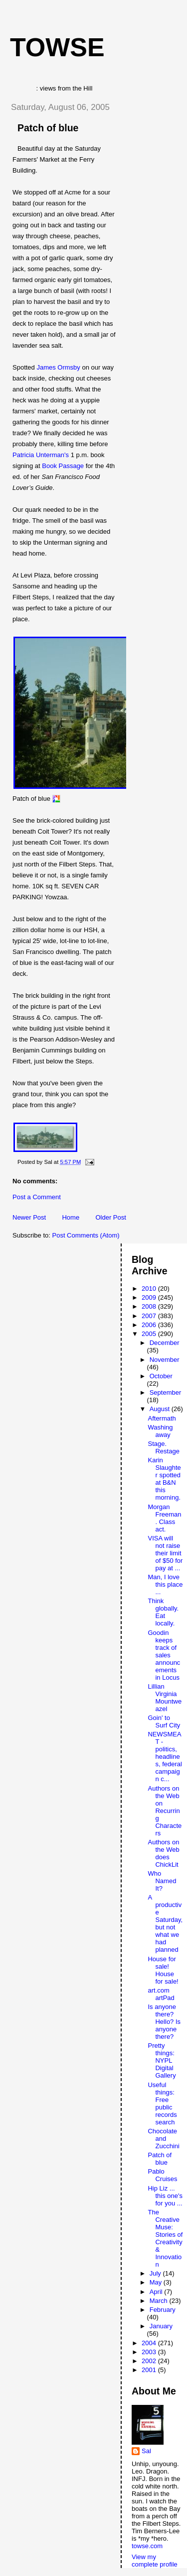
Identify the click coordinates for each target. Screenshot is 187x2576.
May (157, 2282)
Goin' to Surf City (164, 1721)
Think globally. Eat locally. (163, 1612)
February (163, 2309)
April (157, 2291)
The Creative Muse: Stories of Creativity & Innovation (165, 2238)
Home (70, 1217)
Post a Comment (36, 1197)
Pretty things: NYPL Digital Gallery (162, 2060)
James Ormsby (58, 367)
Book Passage (63, 466)
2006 (150, 1325)
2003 (150, 2352)
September (166, 1392)
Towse (57, 47)
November (165, 1359)
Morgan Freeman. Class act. (164, 1518)
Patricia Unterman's (40, 455)
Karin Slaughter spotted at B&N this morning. (164, 1478)
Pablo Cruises (162, 2175)
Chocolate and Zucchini (163, 2138)
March (160, 2300)
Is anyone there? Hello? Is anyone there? (164, 2021)
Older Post (110, 1217)
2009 (150, 1297)
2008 (150, 1306)
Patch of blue (47, 127)
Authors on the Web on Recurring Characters (165, 1811)
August (161, 1409)
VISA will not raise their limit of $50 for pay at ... (165, 1553)
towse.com (147, 2546)
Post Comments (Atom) (86, 1235)
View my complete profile (155, 2560)
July (156, 2273)
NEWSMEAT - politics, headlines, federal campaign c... (165, 1756)
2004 (150, 2343)
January (161, 2326)
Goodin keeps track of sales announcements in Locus (164, 1655)
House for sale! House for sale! (163, 1970)
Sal (146, 2451)
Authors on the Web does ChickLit (163, 1853)
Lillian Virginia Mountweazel (165, 1698)
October (161, 1376)
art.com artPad (161, 1994)
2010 (150, 1288)
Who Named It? (162, 1881)
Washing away (160, 1431)
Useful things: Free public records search (162, 2103)
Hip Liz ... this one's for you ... (165, 2196)
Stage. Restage (163, 1447)
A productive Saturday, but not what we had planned (165, 1923)
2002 (150, 2361)
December (165, 1342)
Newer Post (29, 1217)
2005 (150, 1333)
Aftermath (162, 1418)
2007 (150, 1316)
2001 (150, 2370)
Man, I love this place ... (165, 1584)
